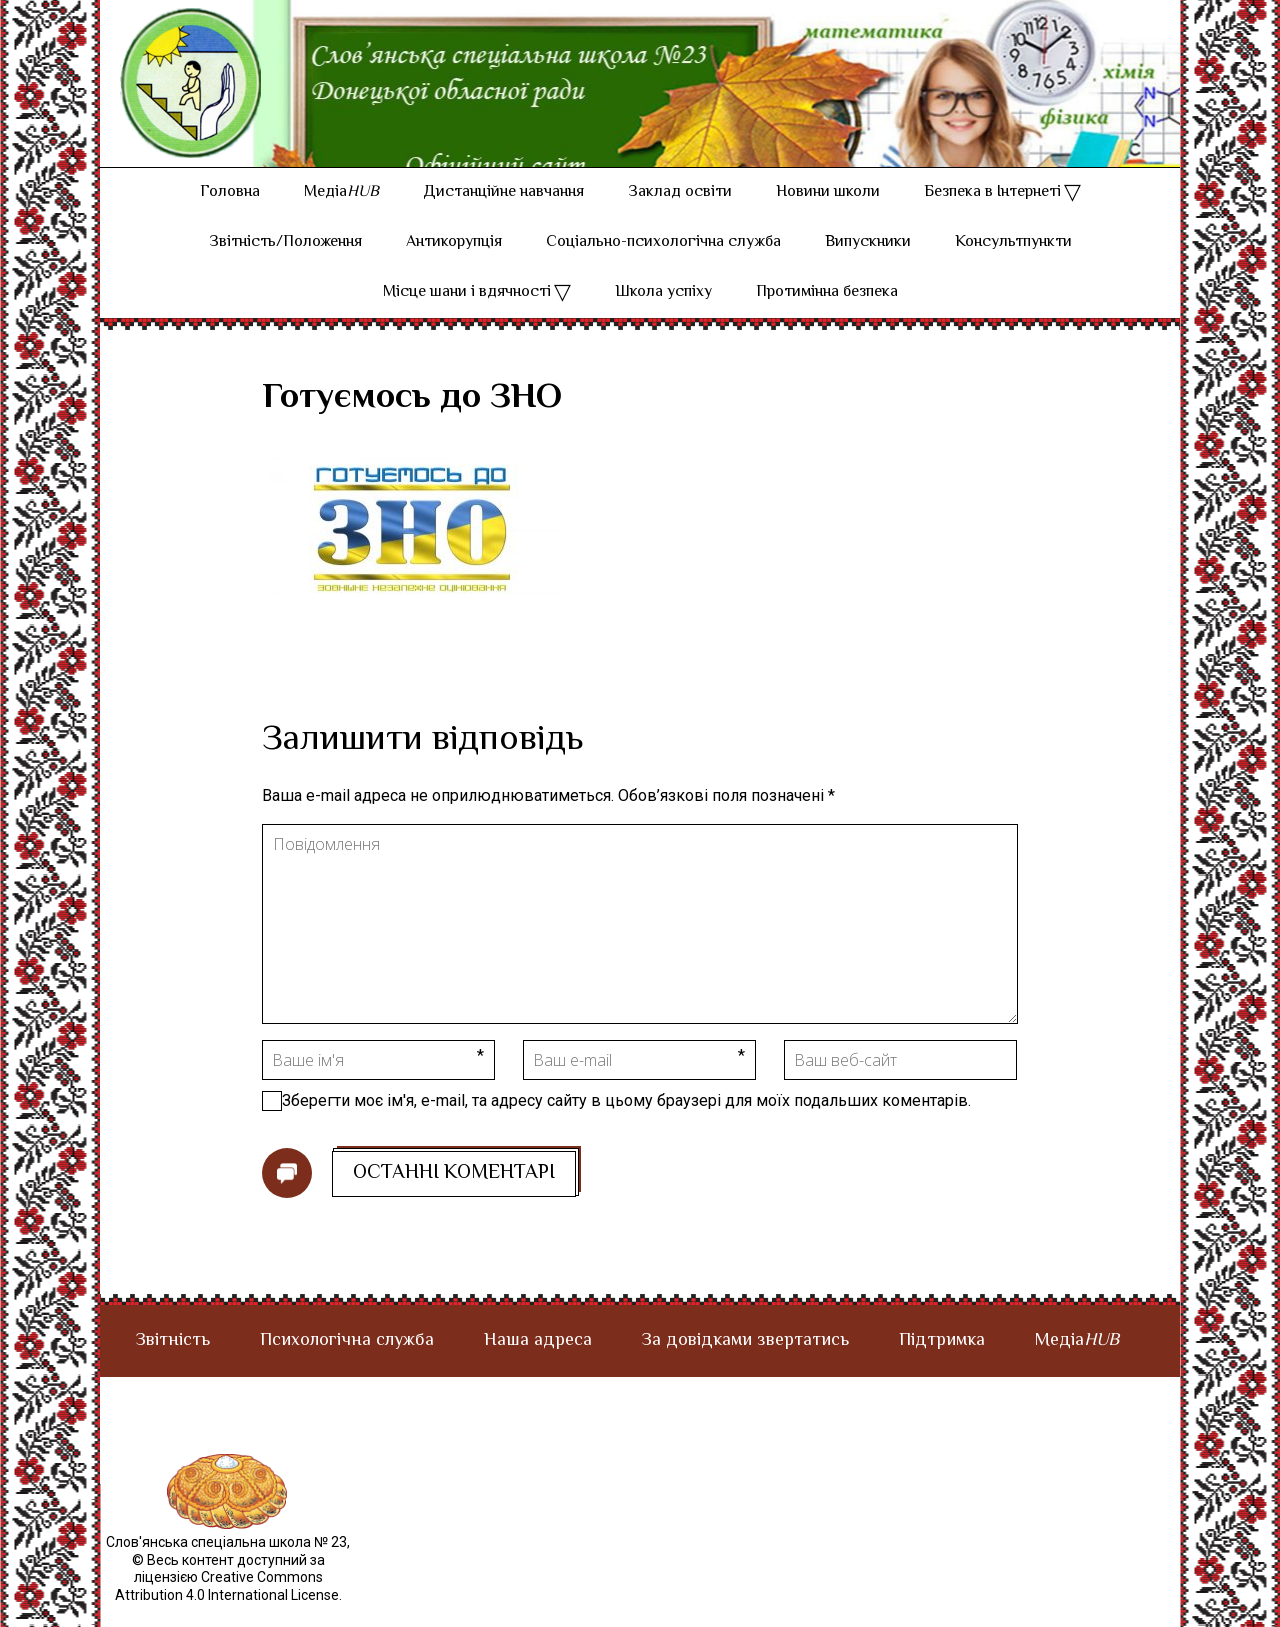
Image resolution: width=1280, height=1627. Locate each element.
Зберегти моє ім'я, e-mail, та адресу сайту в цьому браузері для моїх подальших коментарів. (626, 1123)
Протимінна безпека (827, 315)
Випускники (868, 265)
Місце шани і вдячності (467, 315)
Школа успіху (663, 315)
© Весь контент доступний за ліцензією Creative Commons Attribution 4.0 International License (227, 1600)
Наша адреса (538, 1364)
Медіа (341, 215)
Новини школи (828, 215)
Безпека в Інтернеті (992, 215)
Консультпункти (1013, 265)
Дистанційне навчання (503, 215)
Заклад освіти (680, 215)
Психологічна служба (347, 1364)
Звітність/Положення (285, 265)
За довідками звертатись (745, 1364)
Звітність (173, 1364)
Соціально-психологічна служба (663, 265)
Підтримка (942, 1364)
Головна (230, 215)
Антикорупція (454, 265)
